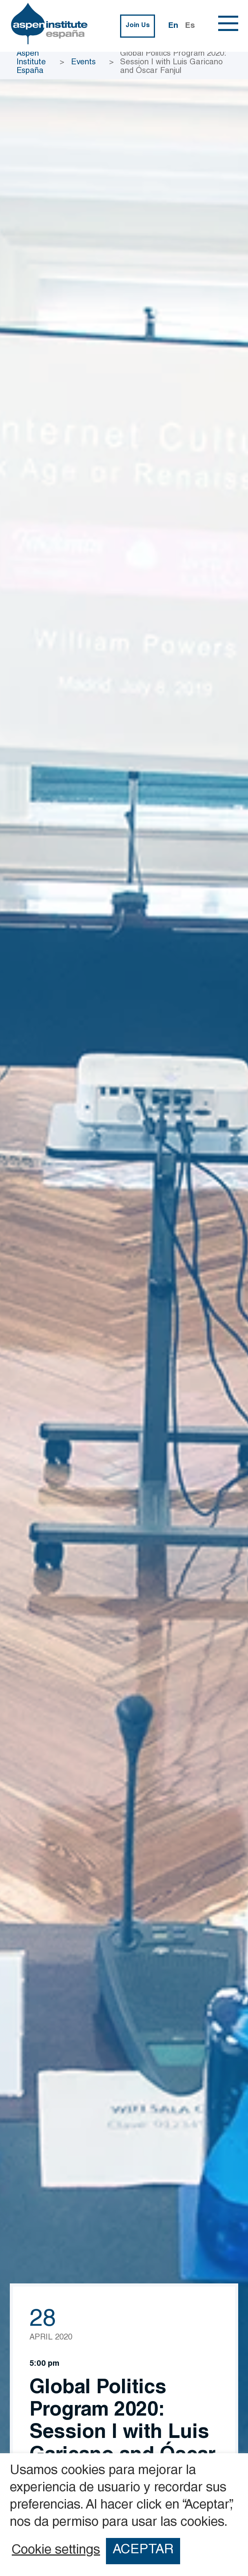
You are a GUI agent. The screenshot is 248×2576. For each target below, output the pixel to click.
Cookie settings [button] (56, 2550)
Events (83, 62)
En (173, 26)
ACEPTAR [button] (143, 2550)
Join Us (138, 25)
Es (190, 26)
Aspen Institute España (31, 62)
